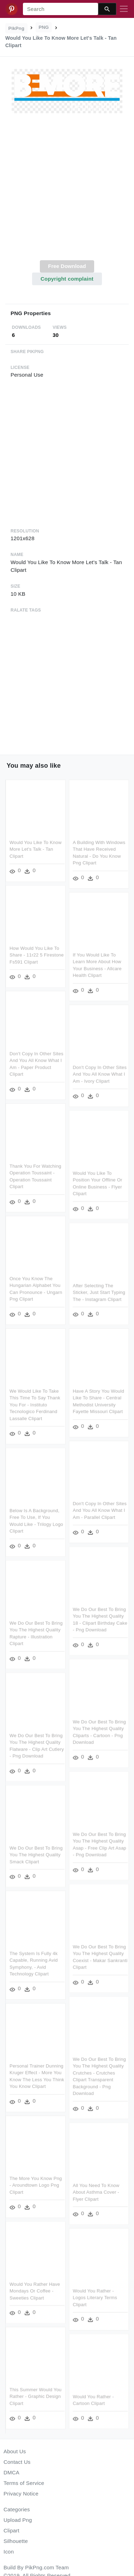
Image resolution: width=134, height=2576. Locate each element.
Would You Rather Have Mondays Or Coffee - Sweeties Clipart (35, 2289)
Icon (9, 2552)
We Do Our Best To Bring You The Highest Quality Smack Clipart (36, 1853)
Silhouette (16, 2541)
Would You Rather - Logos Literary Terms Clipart (95, 2295)
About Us (15, 2451)
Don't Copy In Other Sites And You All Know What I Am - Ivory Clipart (100, 1074)
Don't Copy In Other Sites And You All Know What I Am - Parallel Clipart (100, 1509)
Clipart (11, 2530)
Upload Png (18, 2520)
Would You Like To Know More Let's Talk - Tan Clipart (36, 849)
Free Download (67, 266)
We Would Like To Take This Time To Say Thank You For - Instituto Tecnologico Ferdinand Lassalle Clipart (35, 1404)
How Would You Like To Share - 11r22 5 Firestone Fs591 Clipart (37, 954)
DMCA (11, 2472)
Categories (17, 2509)
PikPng (16, 28)
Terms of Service (24, 2483)
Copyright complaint (67, 279)
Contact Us (17, 2462)
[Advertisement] (66, 191)
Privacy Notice (21, 2494)
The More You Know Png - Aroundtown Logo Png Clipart (36, 2183)
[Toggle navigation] (124, 9)
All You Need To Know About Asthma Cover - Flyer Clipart (96, 2190)
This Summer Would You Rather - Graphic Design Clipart (36, 2394)
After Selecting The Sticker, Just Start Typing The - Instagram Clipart (99, 1291)
